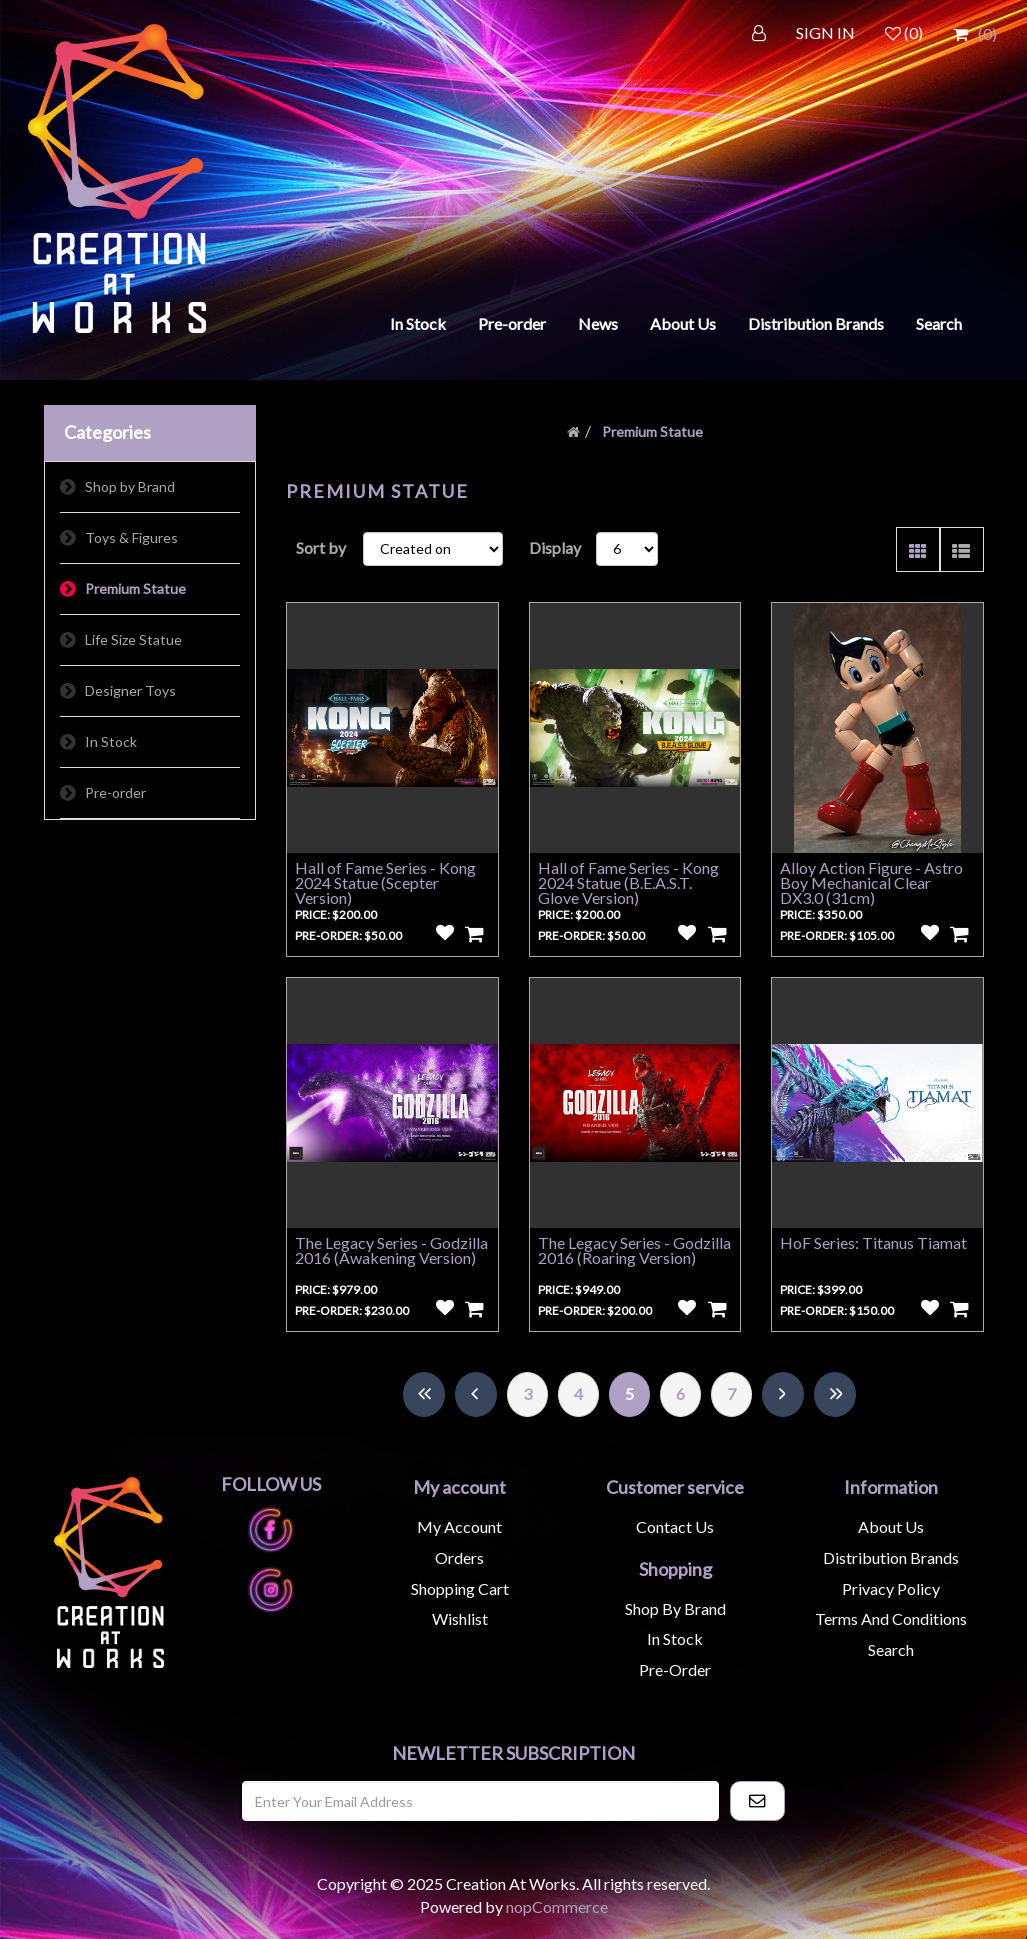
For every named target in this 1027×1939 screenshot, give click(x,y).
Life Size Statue (133, 639)
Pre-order (512, 323)
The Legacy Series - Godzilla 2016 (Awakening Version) (391, 1250)
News (598, 323)
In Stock (418, 323)
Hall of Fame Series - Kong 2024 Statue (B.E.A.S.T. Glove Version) (628, 882)
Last (835, 1394)
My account (459, 1526)
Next (783, 1394)
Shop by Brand (130, 486)
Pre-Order (675, 1669)
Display (555, 547)
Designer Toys (130, 690)
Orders (459, 1557)
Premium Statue (135, 588)
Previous (476, 1394)
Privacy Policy (891, 1588)
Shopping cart (460, 1588)
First (424, 1394)
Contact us (675, 1526)
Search (939, 323)
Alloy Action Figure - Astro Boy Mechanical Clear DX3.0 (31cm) (871, 882)
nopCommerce (557, 1906)
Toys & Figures (131, 537)
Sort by (321, 547)
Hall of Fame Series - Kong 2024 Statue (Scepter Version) (385, 882)
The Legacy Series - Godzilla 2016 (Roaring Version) (634, 1250)
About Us (683, 323)
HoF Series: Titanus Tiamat (873, 1242)
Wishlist (460, 1618)
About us (891, 1526)
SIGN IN (825, 32)
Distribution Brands (816, 323)
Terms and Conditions (891, 1618)
